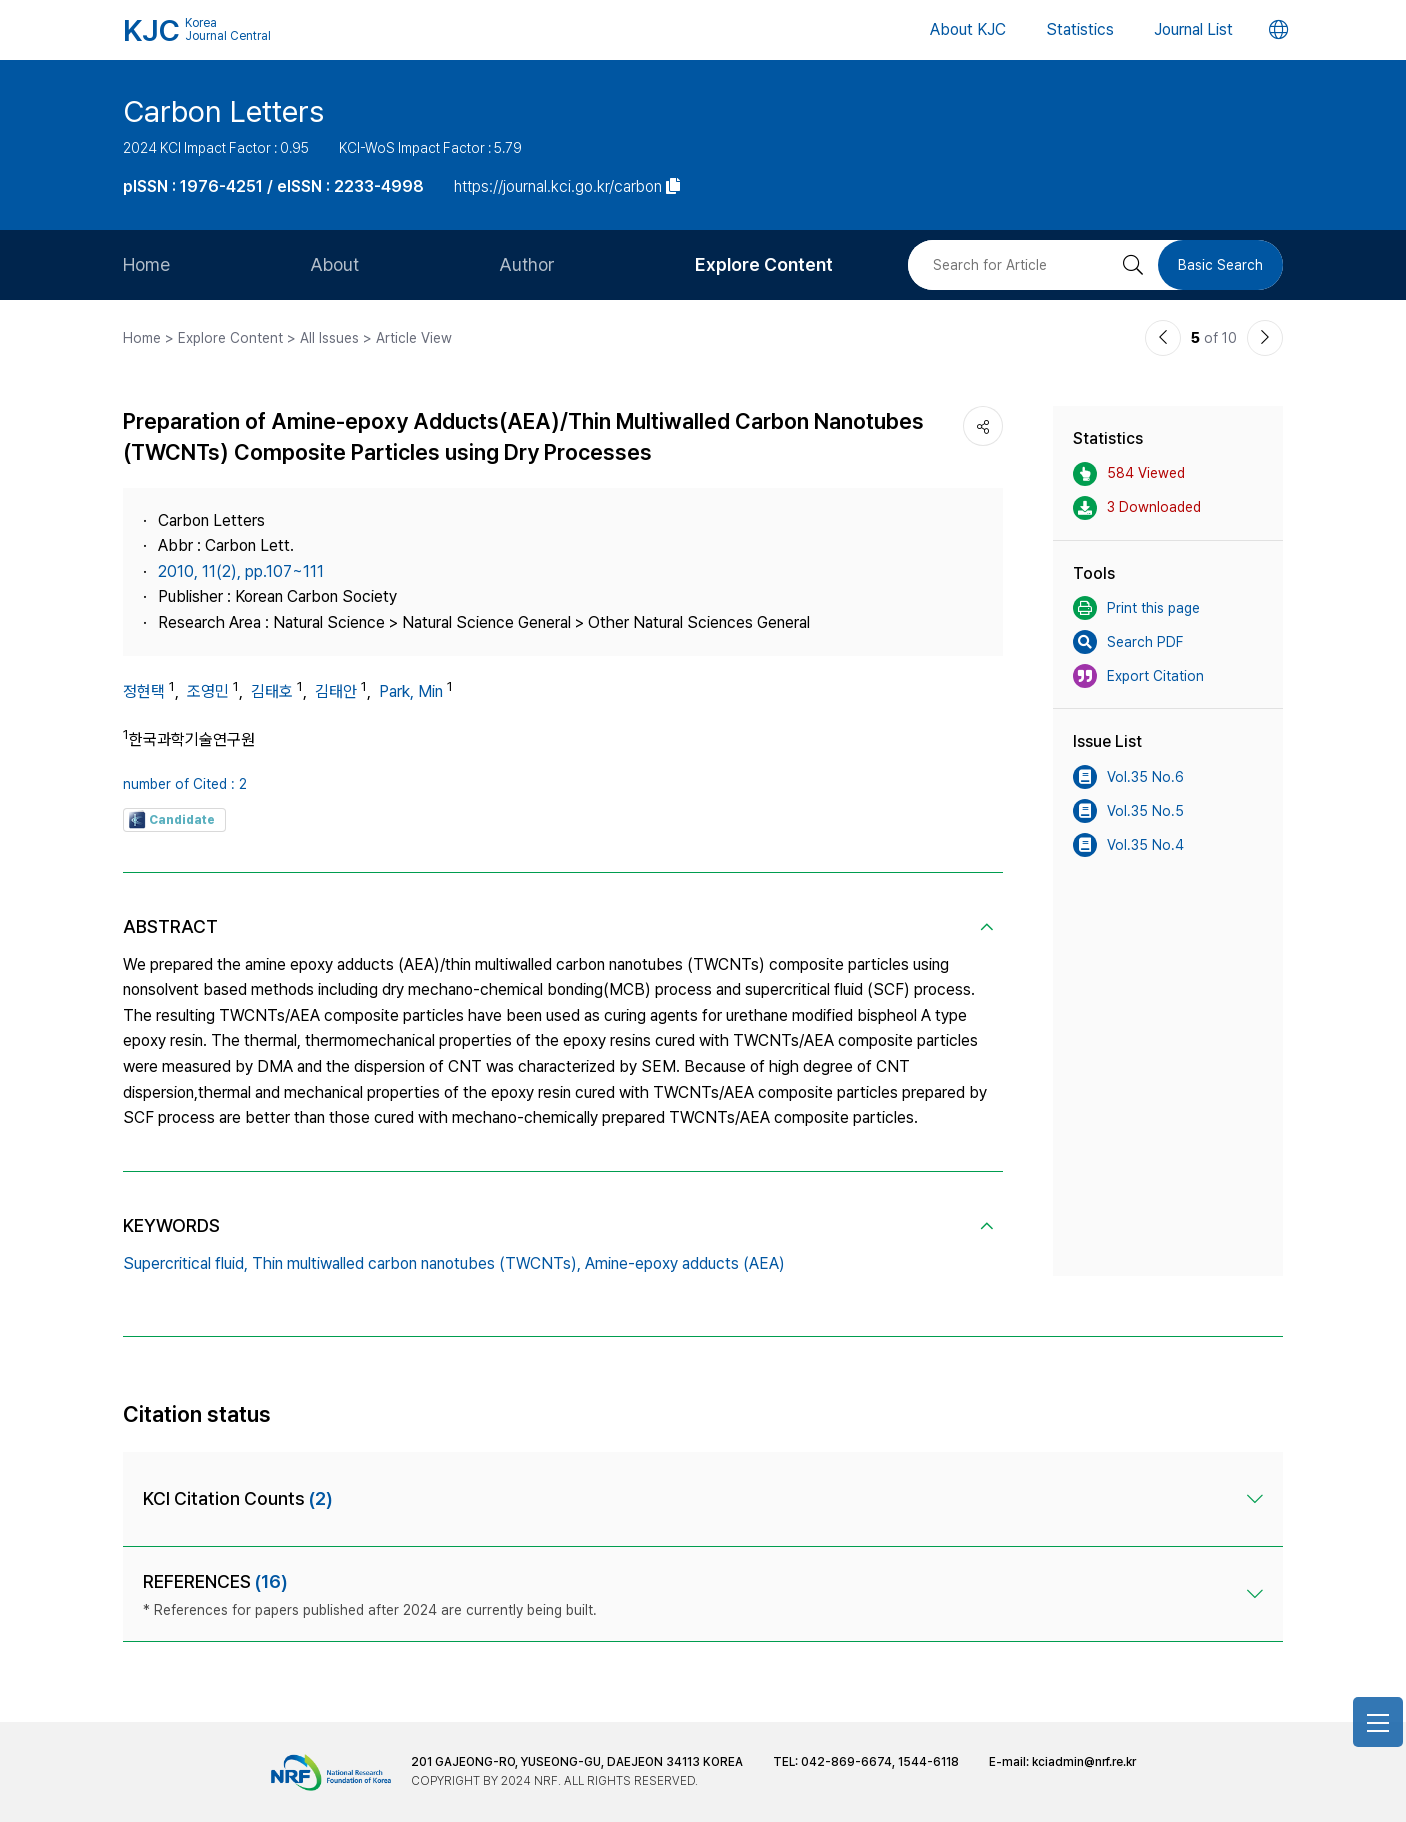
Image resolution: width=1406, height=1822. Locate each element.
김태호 (272, 691)
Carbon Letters (223, 111)
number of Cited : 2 (185, 784)
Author (527, 264)
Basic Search (1220, 265)
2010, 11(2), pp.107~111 (241, 571)
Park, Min (411, 691)
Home (146, 264)
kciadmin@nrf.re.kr (1084, 1762)
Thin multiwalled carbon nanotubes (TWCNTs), (416, 1263)
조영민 (208, 691)
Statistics (1080, 29)
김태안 (336, 691)
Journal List (1193, 29)
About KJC (968, 29)
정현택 (144, 691)
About (334, 264)
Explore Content (764, 264)
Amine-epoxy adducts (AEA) (685, 1263)
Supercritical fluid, (185, 1263)
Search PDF (1128, 642)
